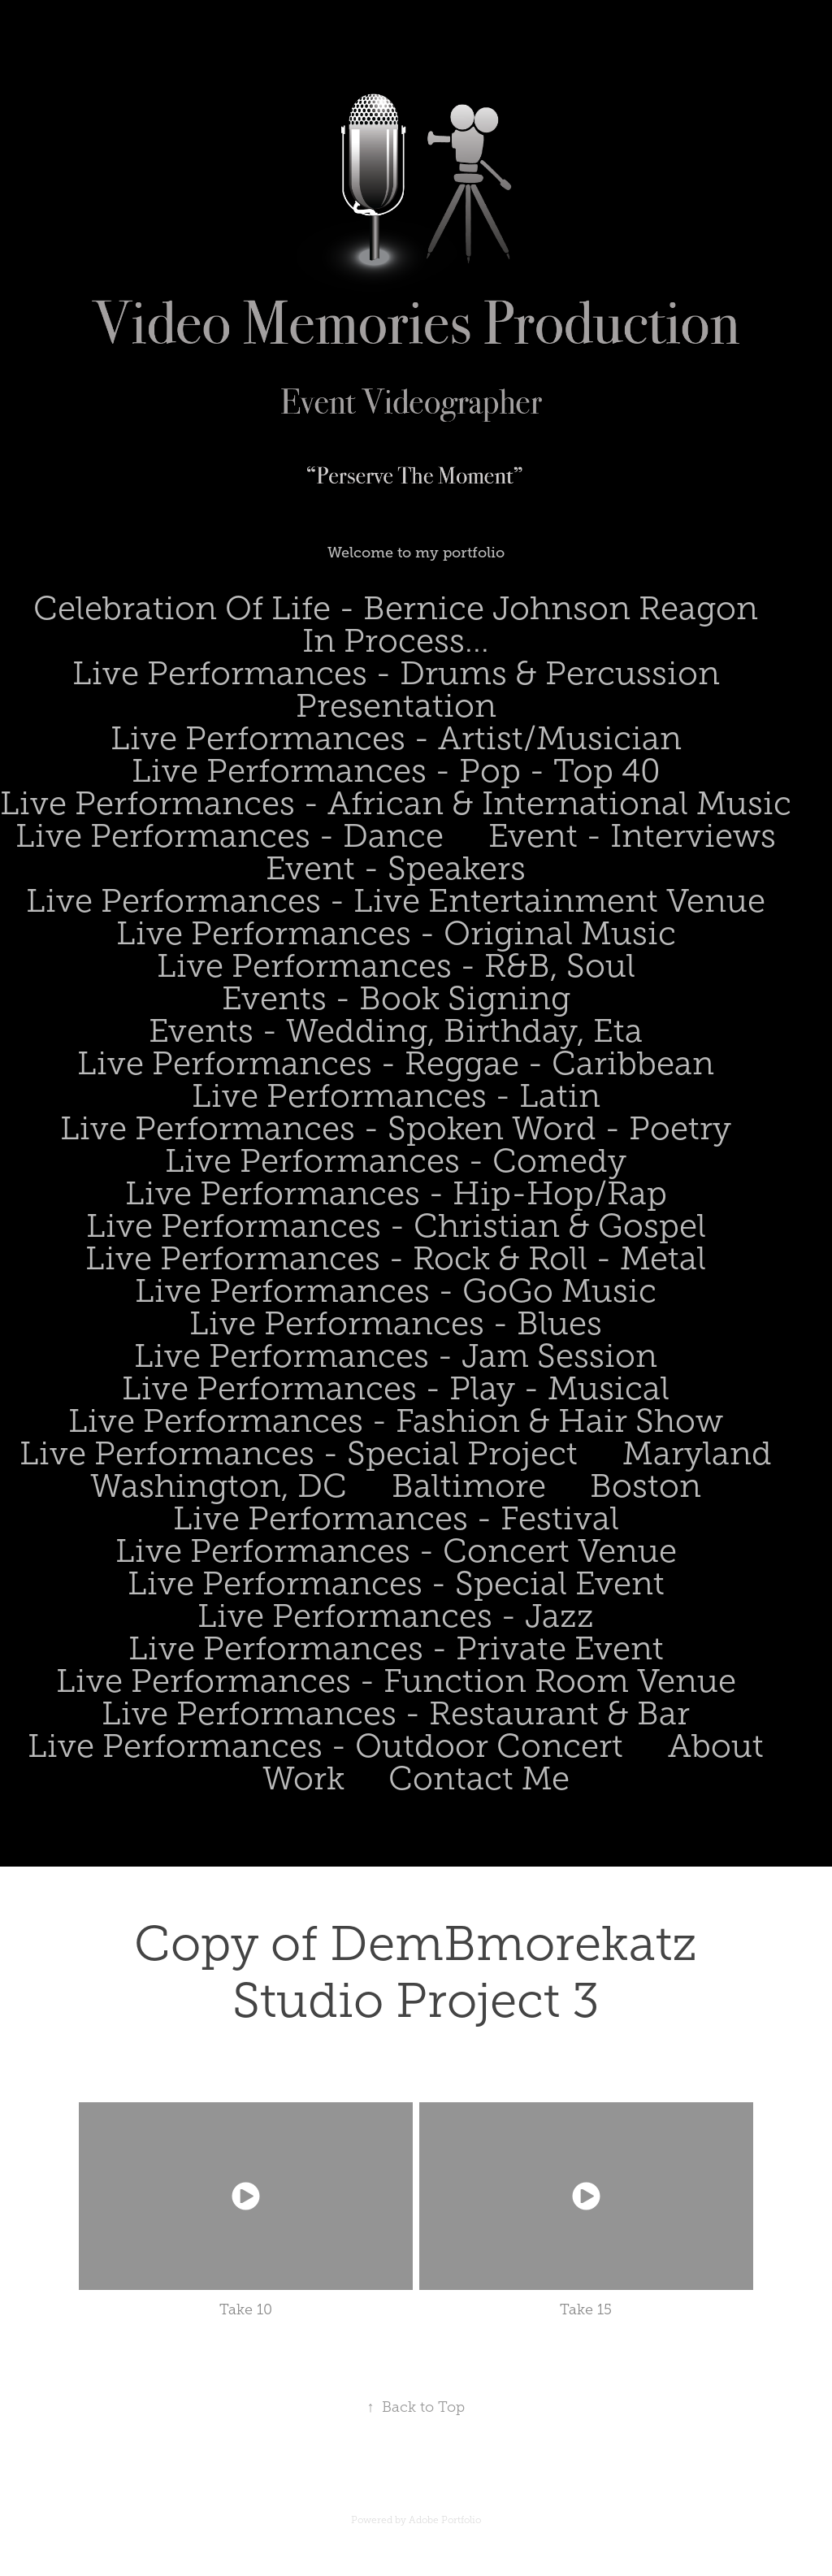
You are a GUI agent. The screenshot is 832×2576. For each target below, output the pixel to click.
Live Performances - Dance (229, 835)
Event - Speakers (396, 868)
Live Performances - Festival (396, 1518)
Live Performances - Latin (396, 1096)
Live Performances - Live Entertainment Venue (395, 901)
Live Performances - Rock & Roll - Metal (395, 1258)
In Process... (395, 640)
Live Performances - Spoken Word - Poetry (395, 1128)
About (716, 1746)
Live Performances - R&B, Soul (396, 966)
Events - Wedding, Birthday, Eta (396, 1031)
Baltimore (469, 1486)
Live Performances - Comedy (395, 1161)
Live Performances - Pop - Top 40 (396, 770)
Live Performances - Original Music (396, 933)
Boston (645, 1486)
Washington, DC (218, 1486)
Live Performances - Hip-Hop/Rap (396, 1193)
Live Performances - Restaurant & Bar (396, 1713)
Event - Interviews (632, 835)
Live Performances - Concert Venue (396, 1551)
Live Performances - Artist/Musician (396, 738)
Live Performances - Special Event (396, 1583)
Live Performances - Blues (395, 1323)
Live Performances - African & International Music (395, 803)
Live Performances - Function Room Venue (396, 1681)
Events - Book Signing (396, 998)
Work (303, 1778)
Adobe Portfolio (445, 2520)
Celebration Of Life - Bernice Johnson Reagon (395, 608)
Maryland (697, 1453)
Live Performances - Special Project (299, 1453)
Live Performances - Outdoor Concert (325, 1746)
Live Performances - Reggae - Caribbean (395, 1063)
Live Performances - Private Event (396, 1648)
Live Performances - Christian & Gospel (396, 1226)
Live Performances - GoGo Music (395, 1291)
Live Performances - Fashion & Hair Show (395, 1421)
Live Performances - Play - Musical (396, 1388)
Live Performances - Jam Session (395, 1356)
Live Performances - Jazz (395, 1616)
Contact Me (479, 1778)
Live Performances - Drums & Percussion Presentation (396, 689)
